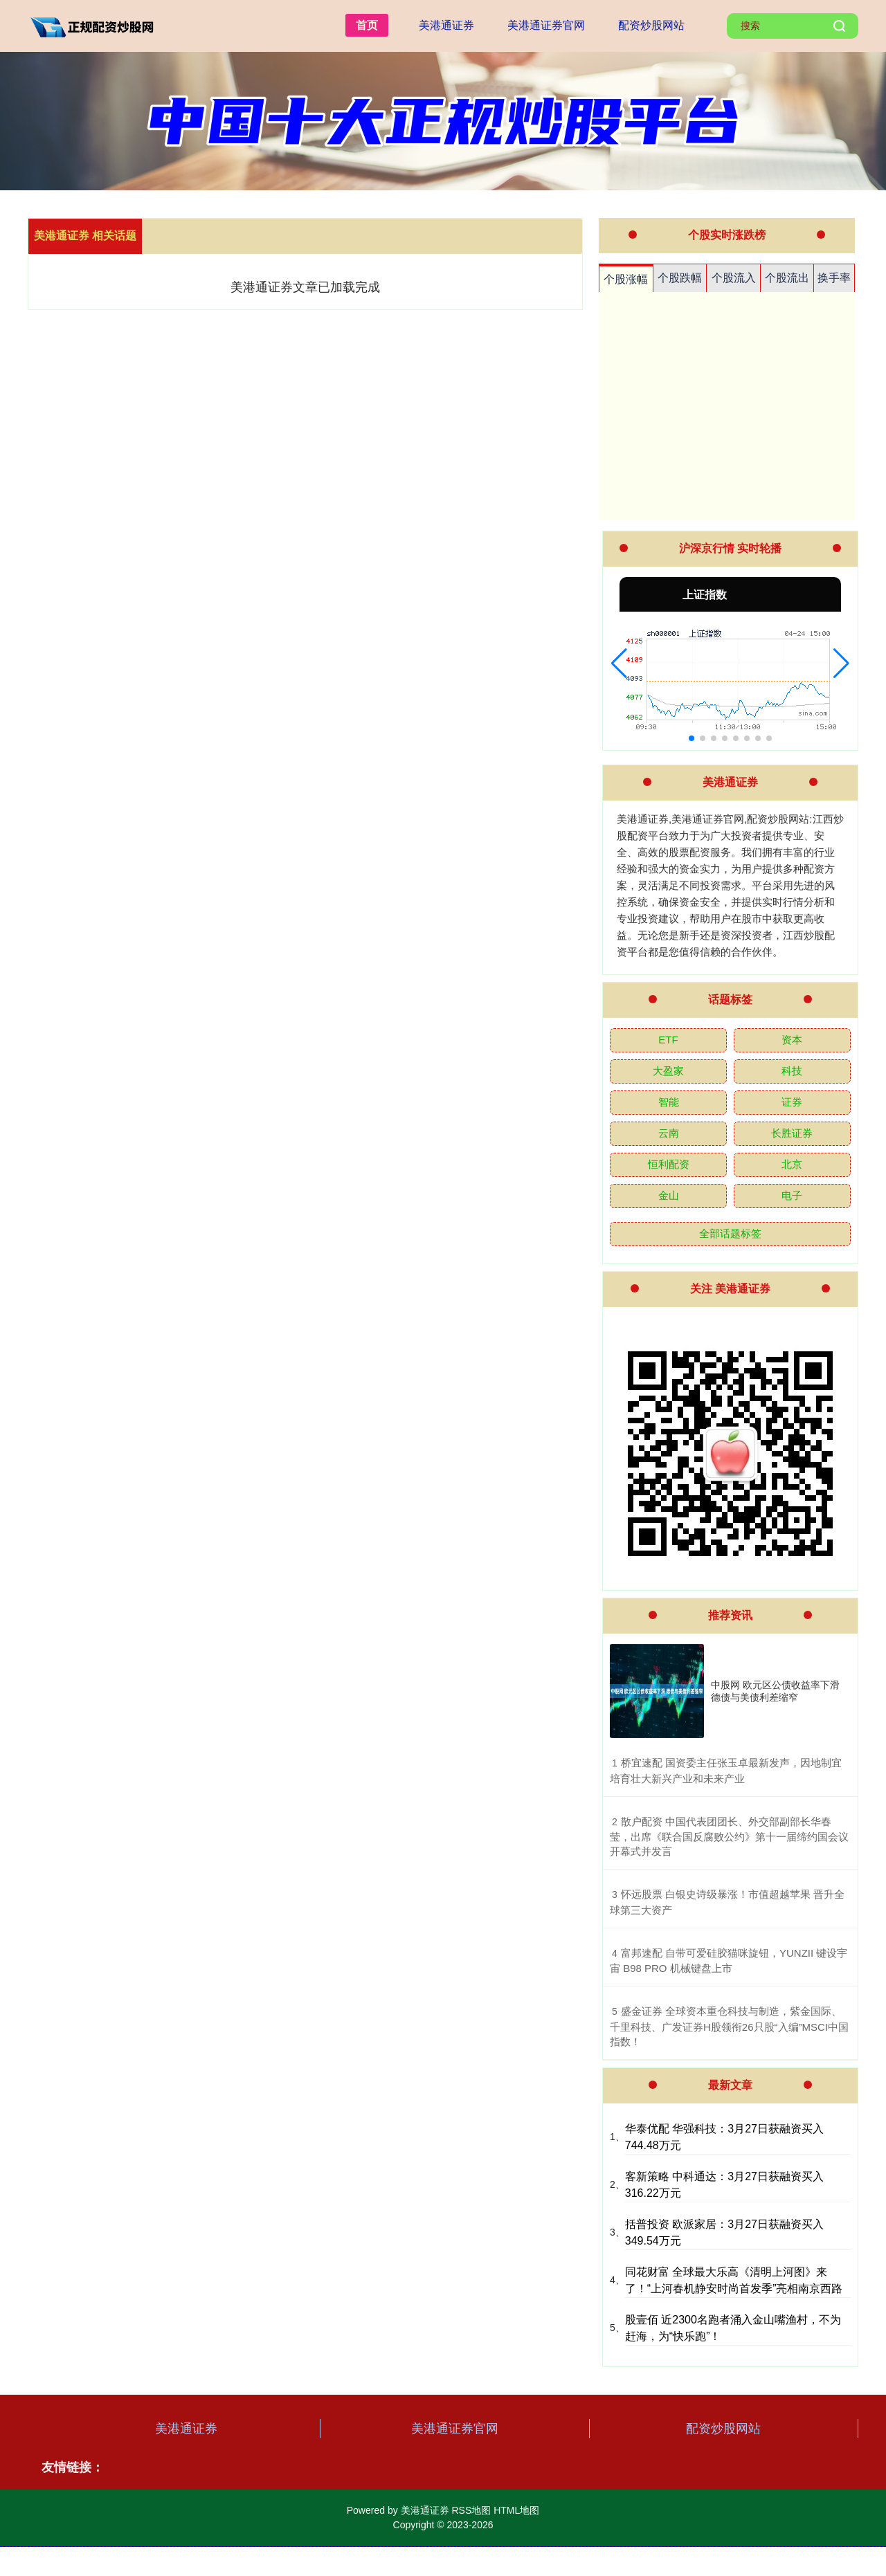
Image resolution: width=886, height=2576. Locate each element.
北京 (791, 1164)
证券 (791, 1102)
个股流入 (734, 278)
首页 (367, 25)
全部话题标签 (730, 1233)
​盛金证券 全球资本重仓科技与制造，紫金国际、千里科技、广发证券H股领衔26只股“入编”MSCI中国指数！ (729, 2026)
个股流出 (787, 278)
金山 (668, 1195)
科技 (791, 1071)
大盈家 (668, 1071)
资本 (791, 1039)
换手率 (834, 278)
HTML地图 (516, 2510)
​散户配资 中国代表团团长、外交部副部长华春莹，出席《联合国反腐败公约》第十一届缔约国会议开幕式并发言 (729, 1837)
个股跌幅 (680, 278)
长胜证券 (792, 1133)
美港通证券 (446, 25)
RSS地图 (471, 2510)
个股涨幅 (626, 279)
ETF (668, 1039)
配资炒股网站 (651, 25)
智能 (668, 1102)
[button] (619, 663)
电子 (791, 1195)
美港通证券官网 (546, 25)
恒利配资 (668, 1164)
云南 (668, 1133)
